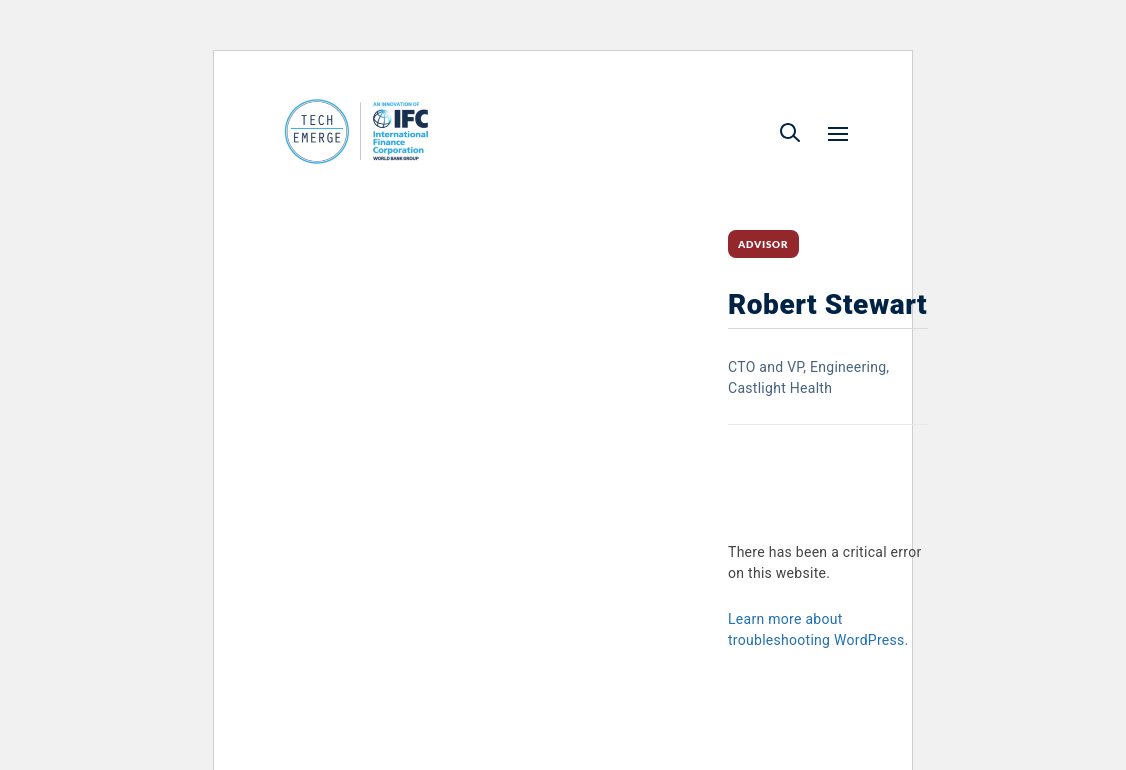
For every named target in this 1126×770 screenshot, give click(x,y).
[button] (790, 132)
